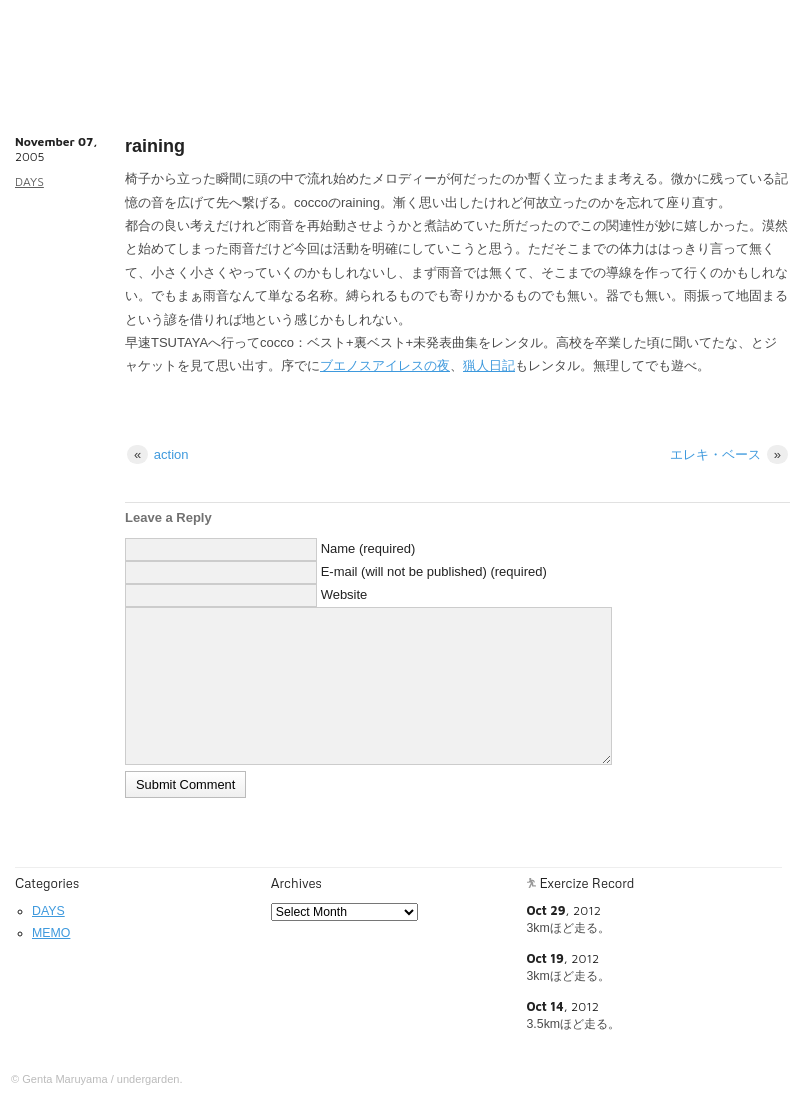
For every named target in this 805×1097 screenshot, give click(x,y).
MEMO (51, 933)
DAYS (29, 181)
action (158, 454)
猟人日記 (489, 365)
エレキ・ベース (729, 454)
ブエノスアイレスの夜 (385, 365)
